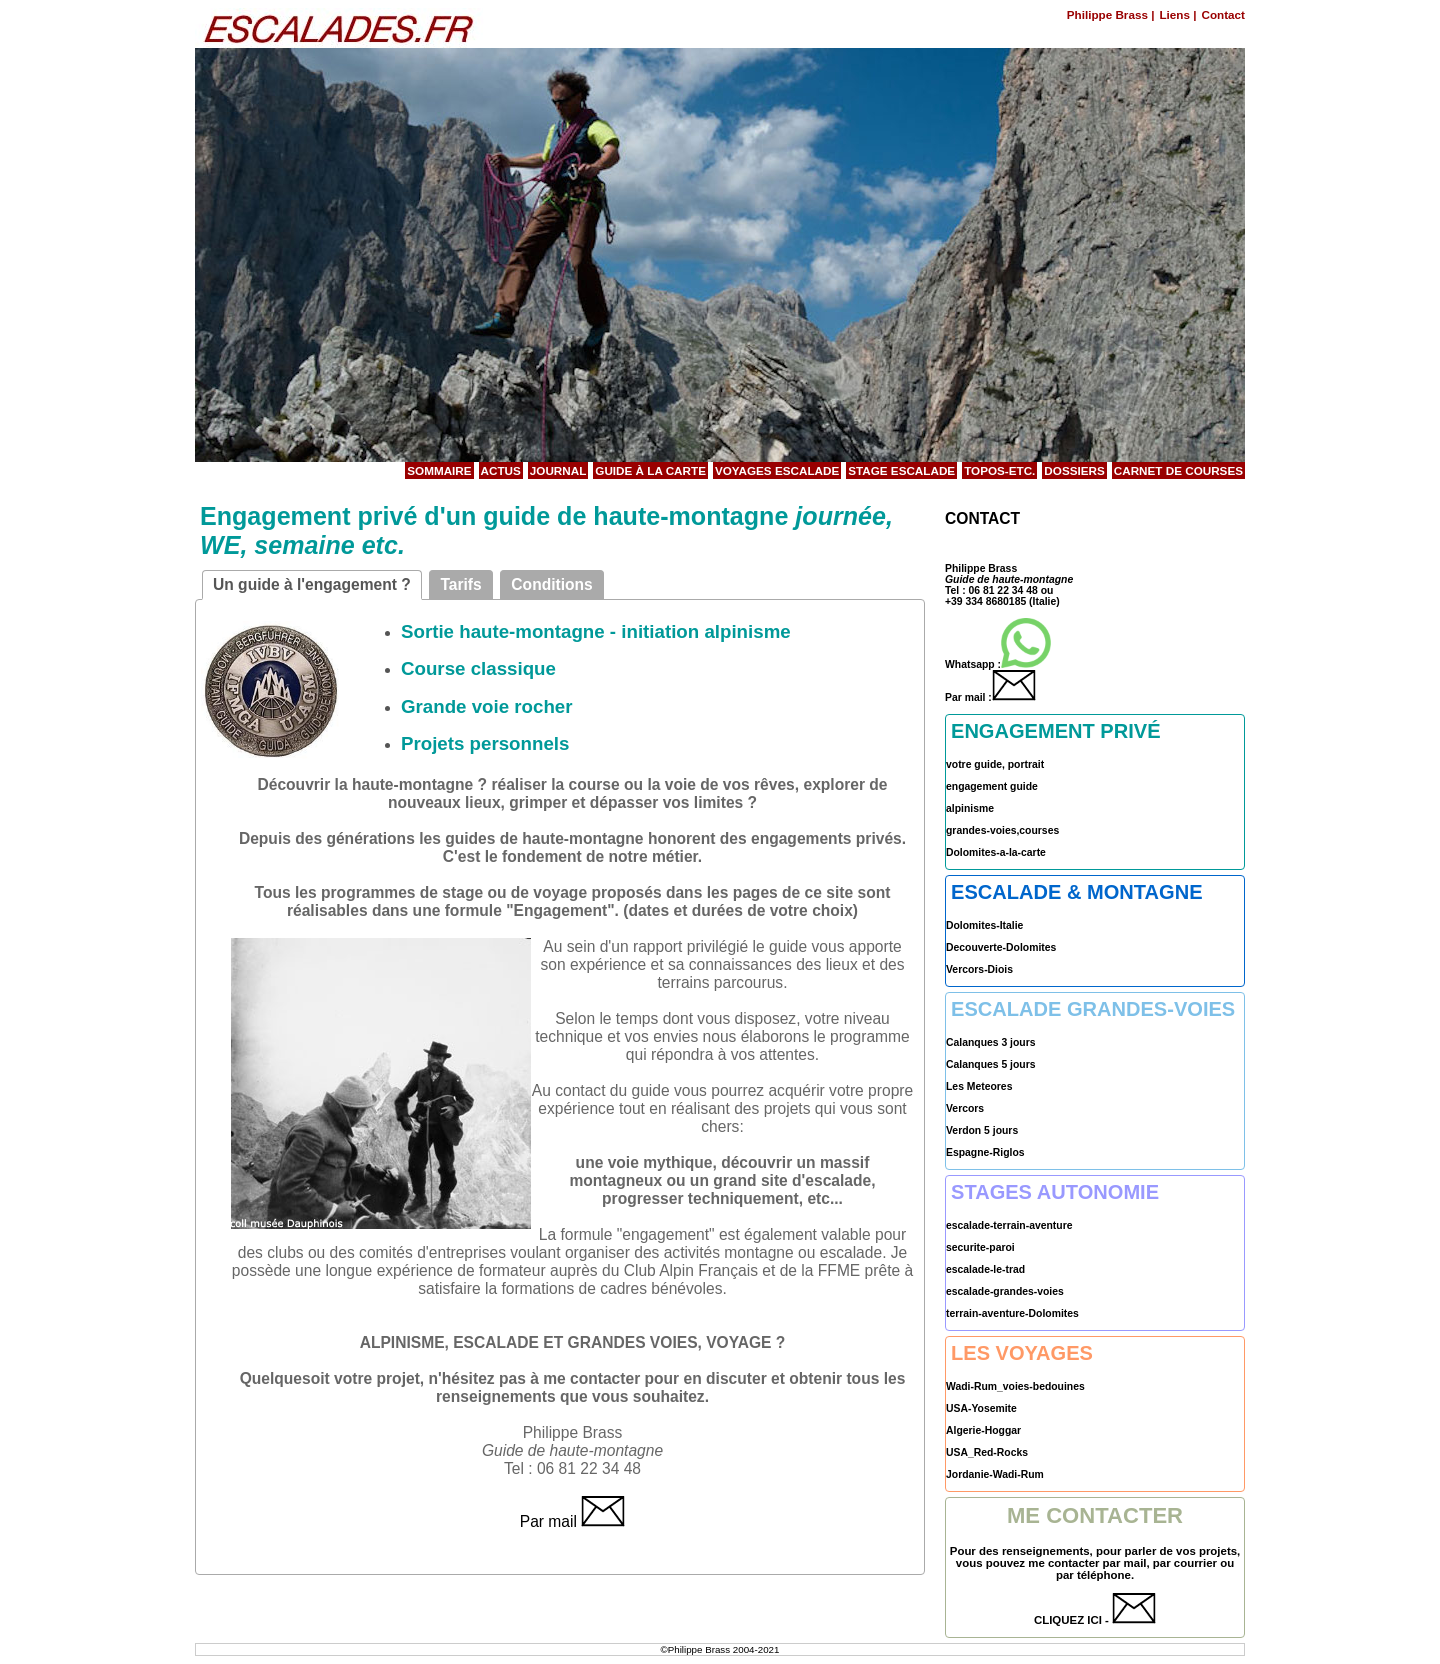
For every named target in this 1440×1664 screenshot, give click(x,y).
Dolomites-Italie (984, 925)
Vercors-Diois (979, 969)
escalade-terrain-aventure (1009, 1225)
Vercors (965, 1108)
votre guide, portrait (995, 764)
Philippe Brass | (1111, 14)
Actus (501, 470)
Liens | (1177, 14)
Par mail (573, 1521)
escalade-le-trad (985, 1269)
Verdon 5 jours (982, 1130)
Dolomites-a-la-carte (996, 852)
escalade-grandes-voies (1005, 1291)
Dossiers (1074, 470)
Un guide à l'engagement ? (312, 584)
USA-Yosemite (981, 1408)
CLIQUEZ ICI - (1095, 1620)
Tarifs (460, 584)
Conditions (551, 584)
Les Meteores (979, 1086)
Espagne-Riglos (985, 1152)
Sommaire (439, 470)
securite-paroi (980, 1247)
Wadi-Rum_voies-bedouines (1015, 1386)
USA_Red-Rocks (987, 1452)
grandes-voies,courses (1002, 830)
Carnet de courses (1178, 470)
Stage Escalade (901, 470)
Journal (558, 470)
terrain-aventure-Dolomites (1012, 1313)
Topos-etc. (999, 470)
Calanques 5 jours (991, 1064)
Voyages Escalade (777, 470)
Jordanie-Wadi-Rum (995, 1474)
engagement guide (992, 786)
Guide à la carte (650, 470)
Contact (1223, 14)
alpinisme (970, 808)
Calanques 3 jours (991, 1042)
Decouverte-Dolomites (1001, 947)
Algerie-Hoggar (983, 1430)
